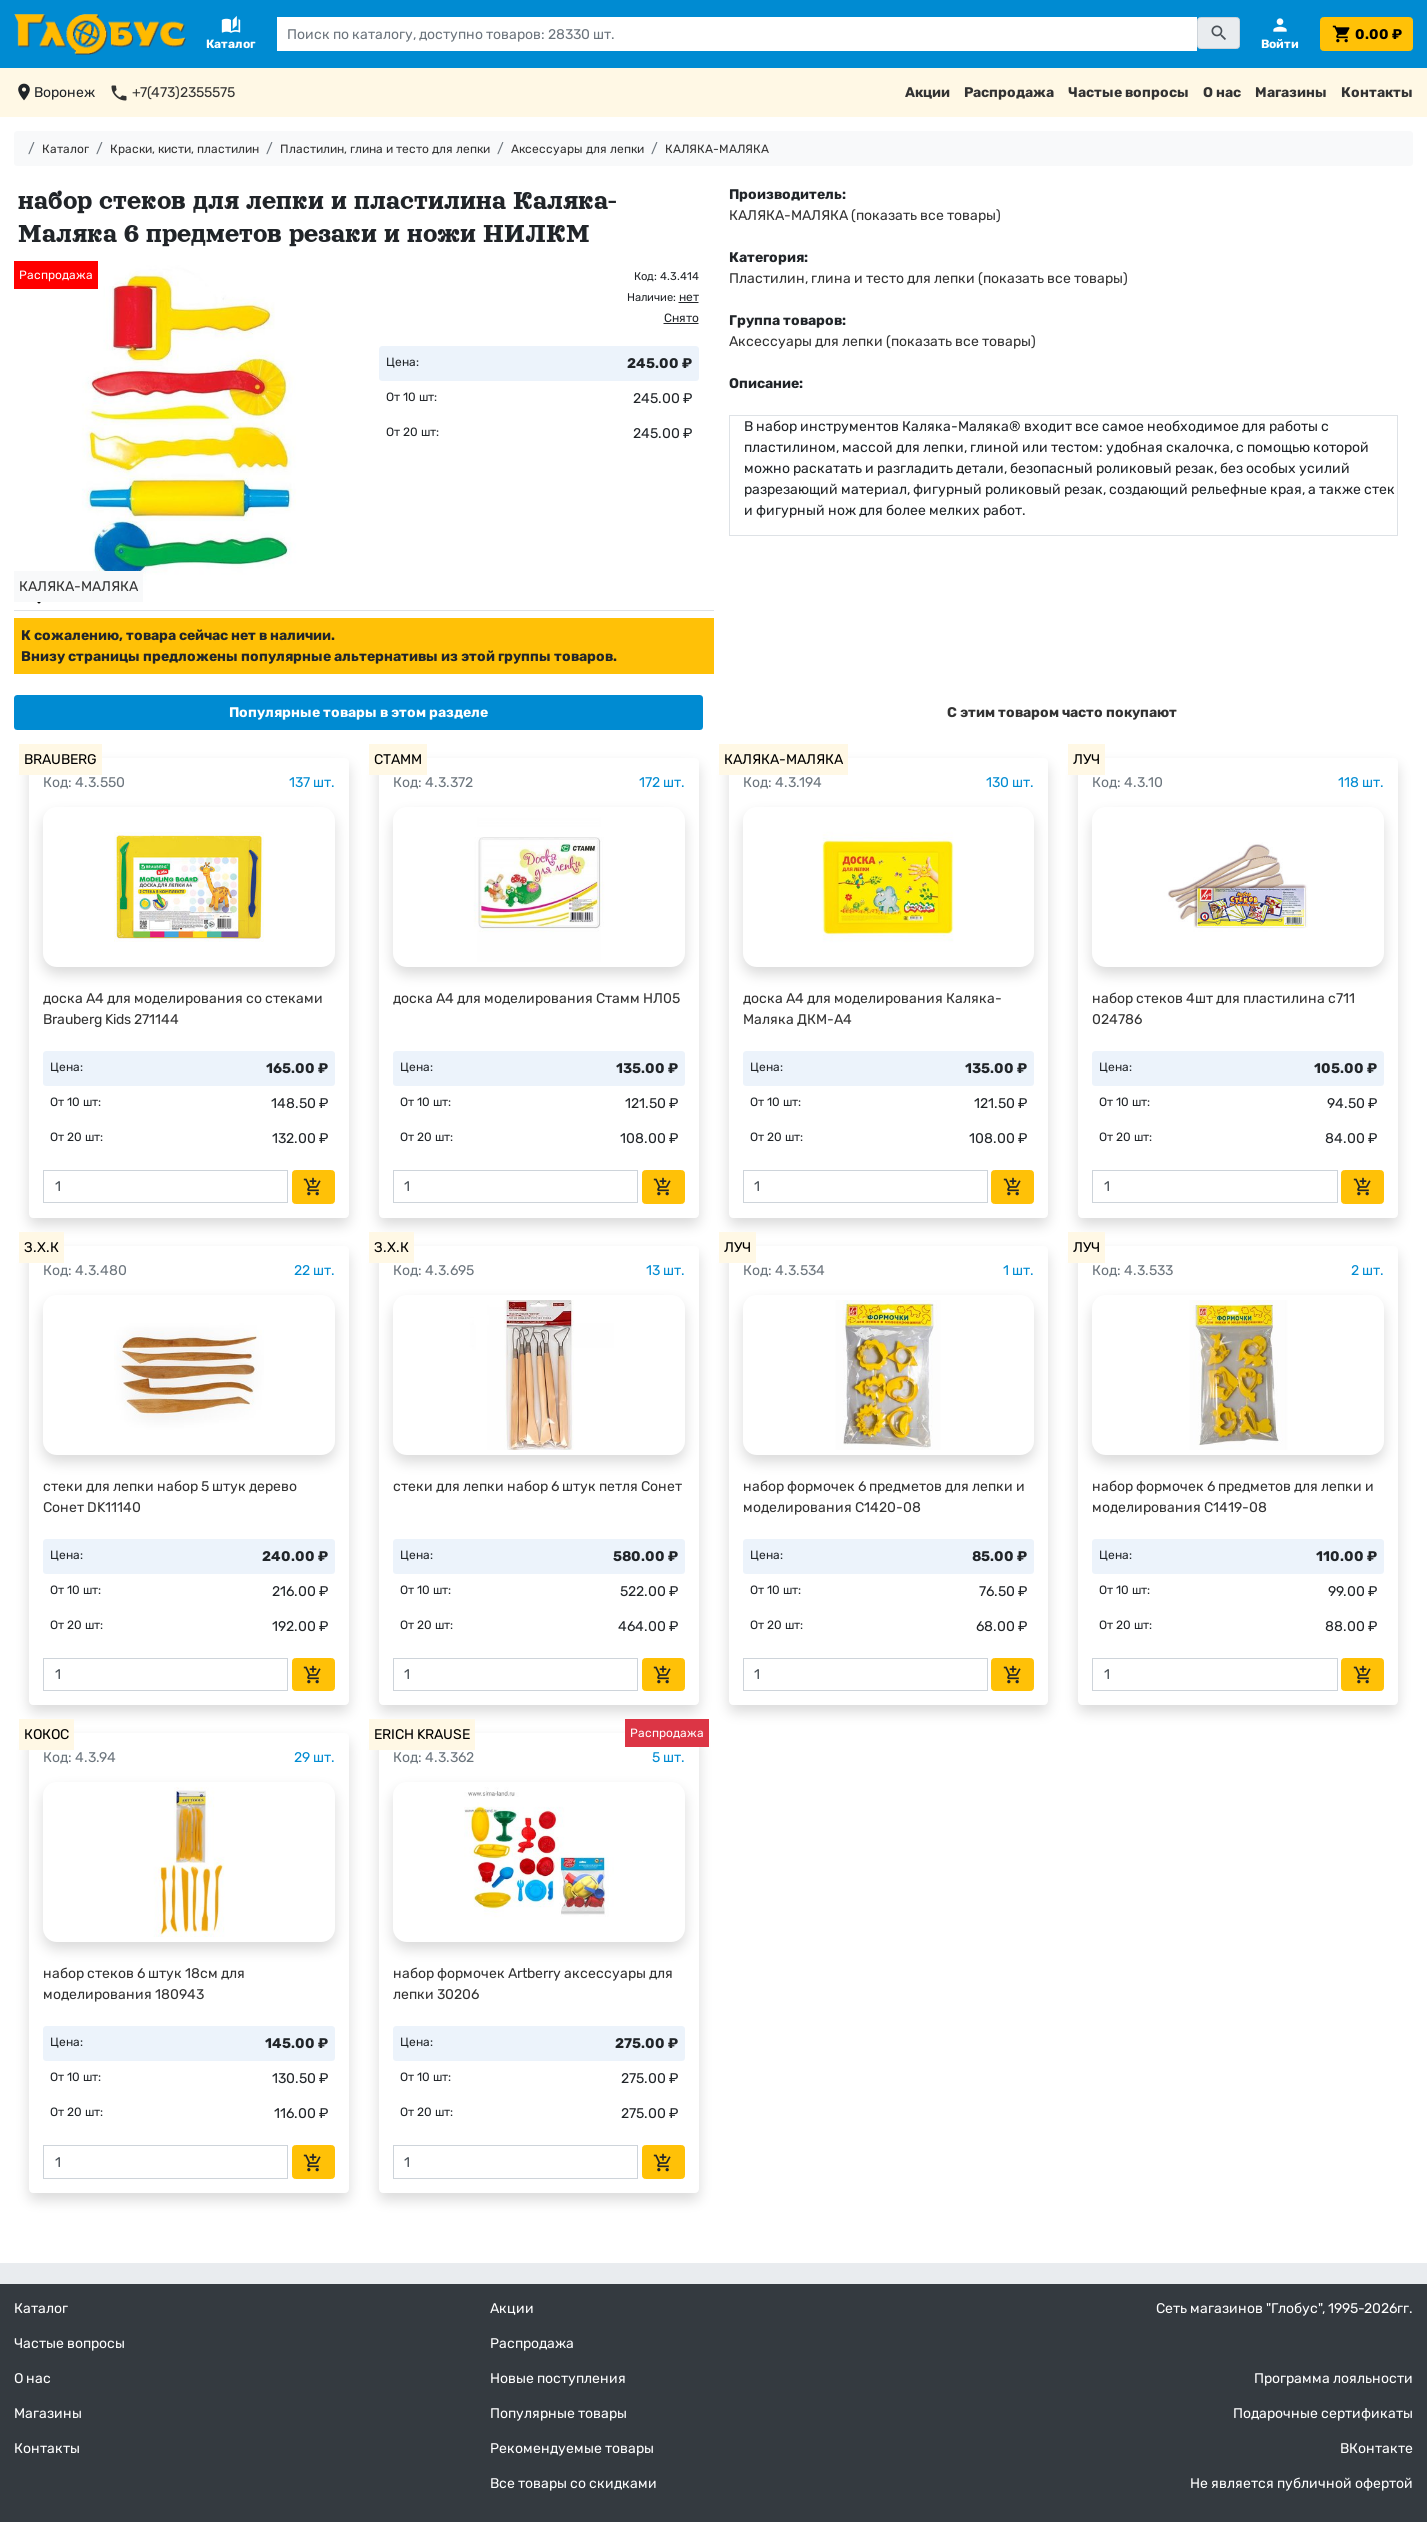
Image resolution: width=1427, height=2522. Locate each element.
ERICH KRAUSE (422, 1734)
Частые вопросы (1128, 92)
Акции (927, 92)
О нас (1222, 92)
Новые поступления (558, 2378)
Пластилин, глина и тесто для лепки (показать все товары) (928, 278)
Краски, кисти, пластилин (184, 149)
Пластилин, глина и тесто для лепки (385, 149)
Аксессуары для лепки (577, 149)
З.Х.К (41, 1247)
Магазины (1291, 92)
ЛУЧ (1086, 759)
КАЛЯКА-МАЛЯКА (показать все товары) (865, 215)
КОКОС (46, 1734)
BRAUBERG (60, 759)
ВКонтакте (1376, 2448)
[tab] (358, 712)
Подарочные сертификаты (1323, 2413)
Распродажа (1009, 92)
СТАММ (398, 759)
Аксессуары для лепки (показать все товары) (882, 341)
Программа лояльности (1333, 2378)
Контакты (1377, 92)
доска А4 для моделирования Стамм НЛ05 (536, 998)
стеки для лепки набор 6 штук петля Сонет (537, 1486)
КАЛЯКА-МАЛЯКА (717, 149)
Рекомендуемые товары (572, 2448)
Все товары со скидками (573, 2483)
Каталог (65, 149)
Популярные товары (558, 2413)
